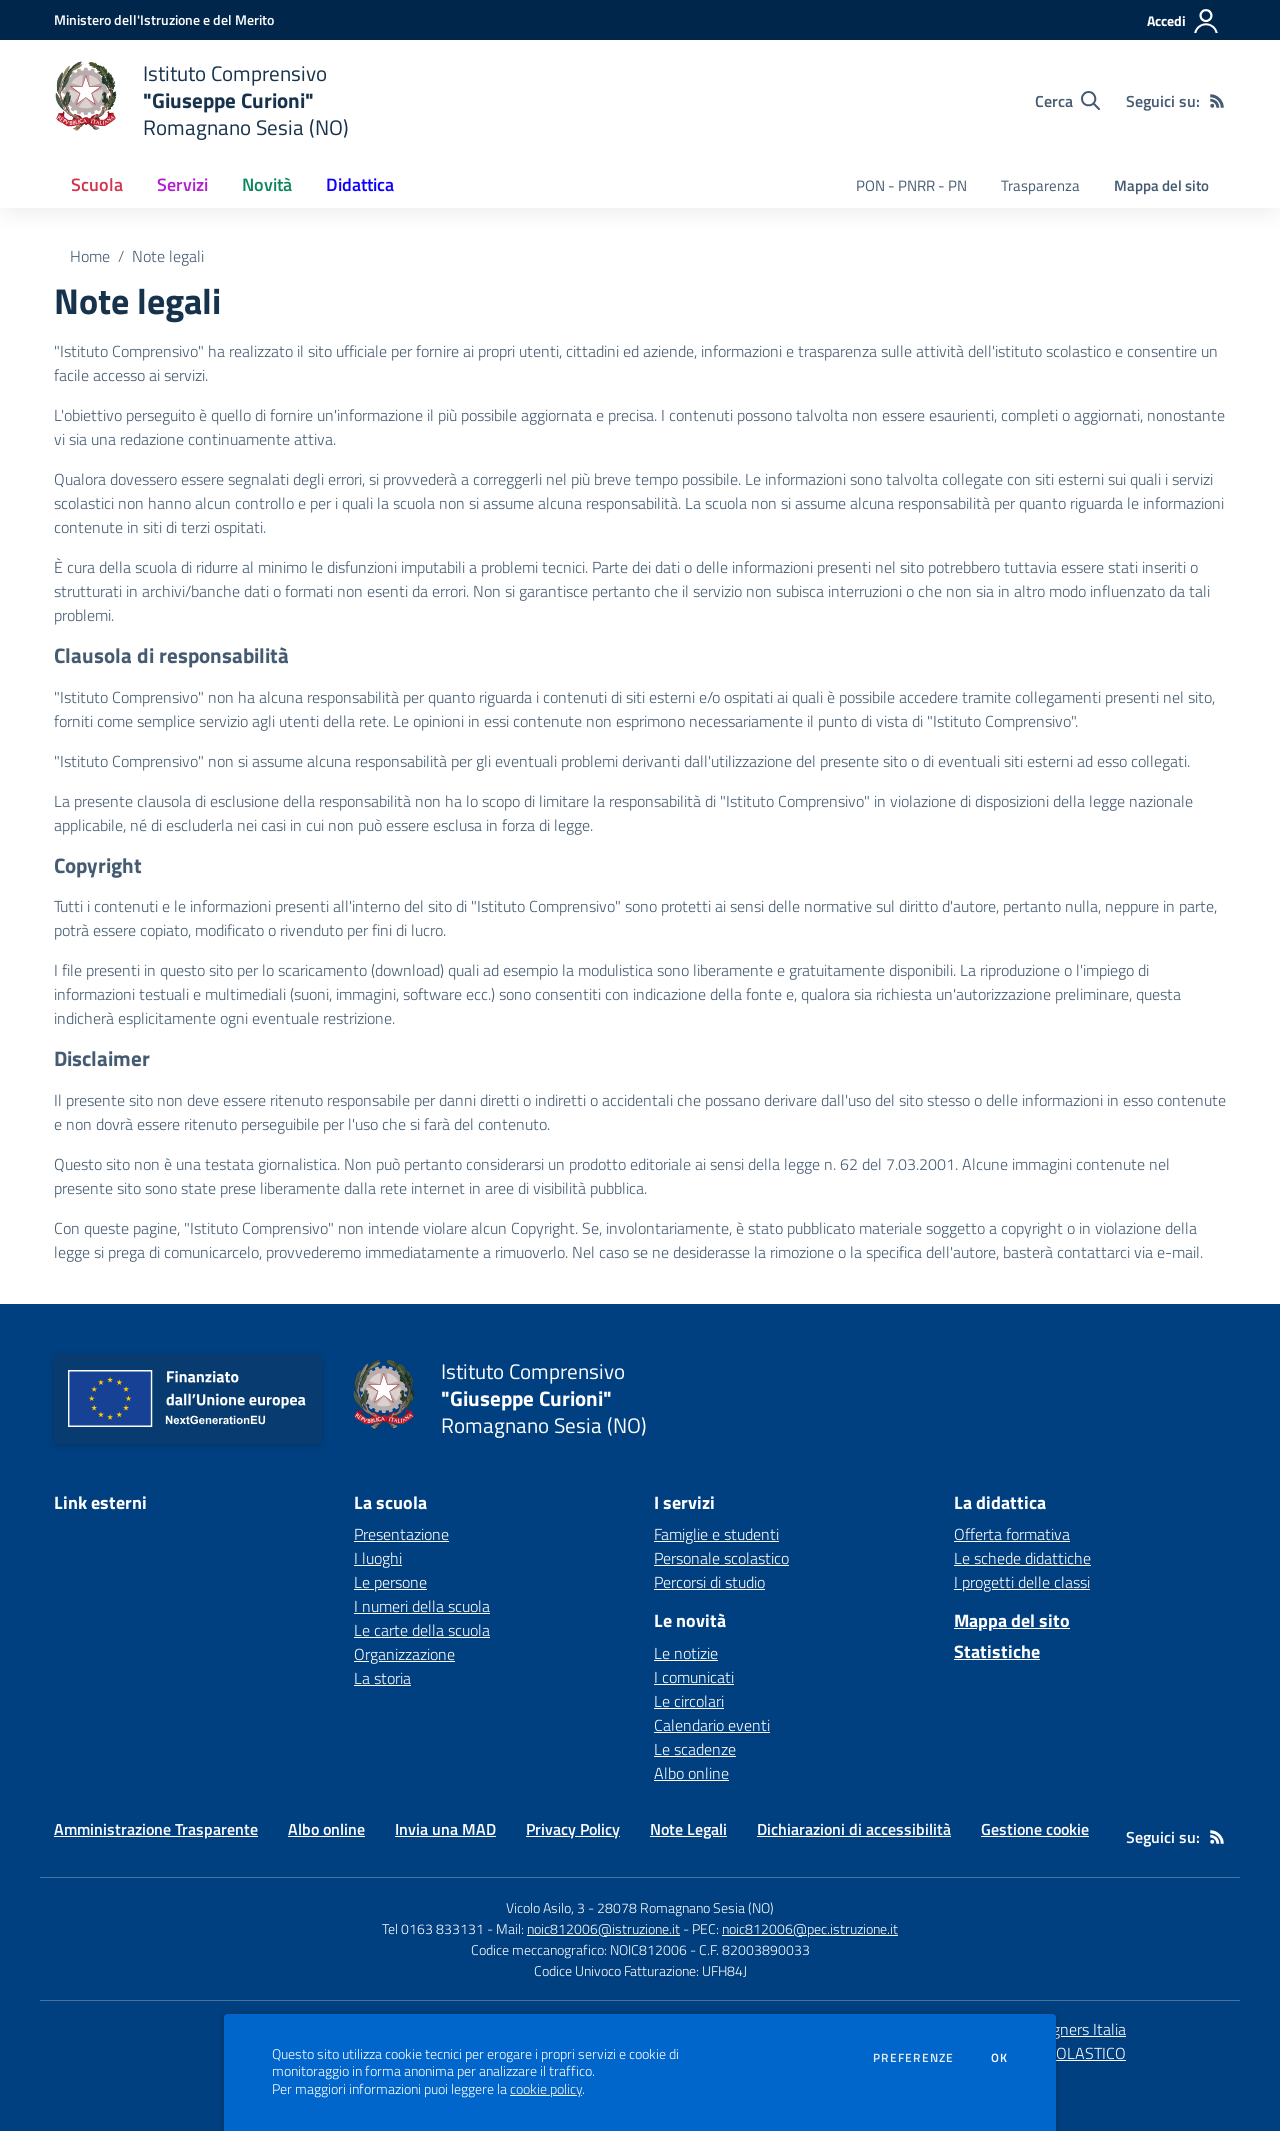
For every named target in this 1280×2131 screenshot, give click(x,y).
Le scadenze (695, 1749)
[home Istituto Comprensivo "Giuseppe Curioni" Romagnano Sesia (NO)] (201, 100)
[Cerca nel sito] (1067, 101)
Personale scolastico (721, 1558)
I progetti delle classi (1022, 1582)
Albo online (691, 1773)
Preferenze (913, 2058)
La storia (382, 1678)
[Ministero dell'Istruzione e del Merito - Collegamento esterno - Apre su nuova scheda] (164, 19)
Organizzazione (404, 1654)
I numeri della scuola (422, 1606)
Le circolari (689, 1701)
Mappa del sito (1161, 185)
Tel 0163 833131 (433, 1928)
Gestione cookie (1035, 1829)
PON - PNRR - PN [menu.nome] (911, 185)
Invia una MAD (445, 1829)
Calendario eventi (712, 1725)
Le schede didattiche (1022, 1558)
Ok (1000, 2058)
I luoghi (378, 1558)
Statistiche (997, 1651)
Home (90, 256)
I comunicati (694, 1677)
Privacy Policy (573, 1829)
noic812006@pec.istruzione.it (810, 1928)
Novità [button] (267, 184)
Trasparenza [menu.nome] (1040, 185)
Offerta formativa (1012, 1534)
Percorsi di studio (709, 1582)
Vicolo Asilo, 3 (547, 1907)
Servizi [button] (182, 184)
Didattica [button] (360, 184)
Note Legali (688, 1829)
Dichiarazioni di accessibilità (854, 1829)
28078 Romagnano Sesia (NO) (685, 1907)
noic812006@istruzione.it (603, 1928)
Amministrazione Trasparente (156, 1829)
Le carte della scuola (422, 1630)
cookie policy (546, 2089)
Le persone (390, 1582)
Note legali (168, 256)
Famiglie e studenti (716, 1534)
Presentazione (401, 1534)
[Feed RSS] (1217, 101)
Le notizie (686, 1653)
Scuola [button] (97, 184)
